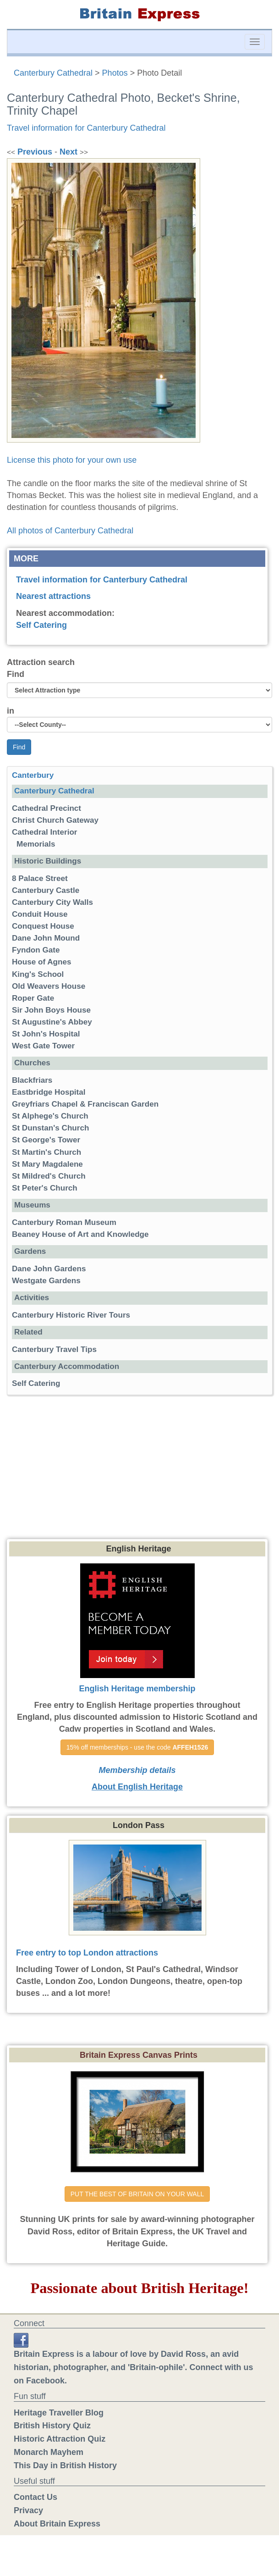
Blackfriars (32, 1080)
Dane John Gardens (49, 1268)
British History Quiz (52, 2425)
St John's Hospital (46, 1034)
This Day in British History (65, 2465)
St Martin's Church (46, 1152)
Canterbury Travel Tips (54, 1349)
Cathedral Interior (44, 832)
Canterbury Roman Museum (64, 1222)
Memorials (35, 844)
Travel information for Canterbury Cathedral (86, 128)
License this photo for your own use (72, 460)
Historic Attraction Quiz (59, 2438)
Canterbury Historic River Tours (71, 1315)
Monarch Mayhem (48, 2452)
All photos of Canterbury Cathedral (70, 530)
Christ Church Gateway (55, 820)
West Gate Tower (43, 1045)
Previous (34, 151)
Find (15, 674)
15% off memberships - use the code (137, 1747)
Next (68, 151)
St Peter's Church (44, 1188)
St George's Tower (46, 1140)
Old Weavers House (48, 986)
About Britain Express (57, 2523)
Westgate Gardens (46, 1280)
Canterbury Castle (45, 890)
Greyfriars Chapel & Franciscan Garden (85, 1104)
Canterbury (33, 775)
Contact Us (35, 2497)
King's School (38, 974)
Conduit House (40, 914)
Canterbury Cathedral (53, 73)
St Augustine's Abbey (52, 1022)
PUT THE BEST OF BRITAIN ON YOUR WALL (137, 2194)
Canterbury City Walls (52, 902)
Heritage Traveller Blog (59, 2412)
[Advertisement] (140, 1470)
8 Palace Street (40, 878)
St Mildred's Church (49, 1176)
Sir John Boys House (51, 1010)
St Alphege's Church (50, 1116)
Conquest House (43, 926)
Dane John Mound (46, 938)
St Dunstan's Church (50, 1128)
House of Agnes (41, 962)
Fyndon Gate (36, 950)
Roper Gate (33, 998)
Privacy (28, 2510)
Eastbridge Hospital (49, 1092)
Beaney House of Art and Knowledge (80, 1234)
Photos (115, 73)
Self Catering (41, 625)
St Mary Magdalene (47, 1164)
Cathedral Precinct (46, 808)
